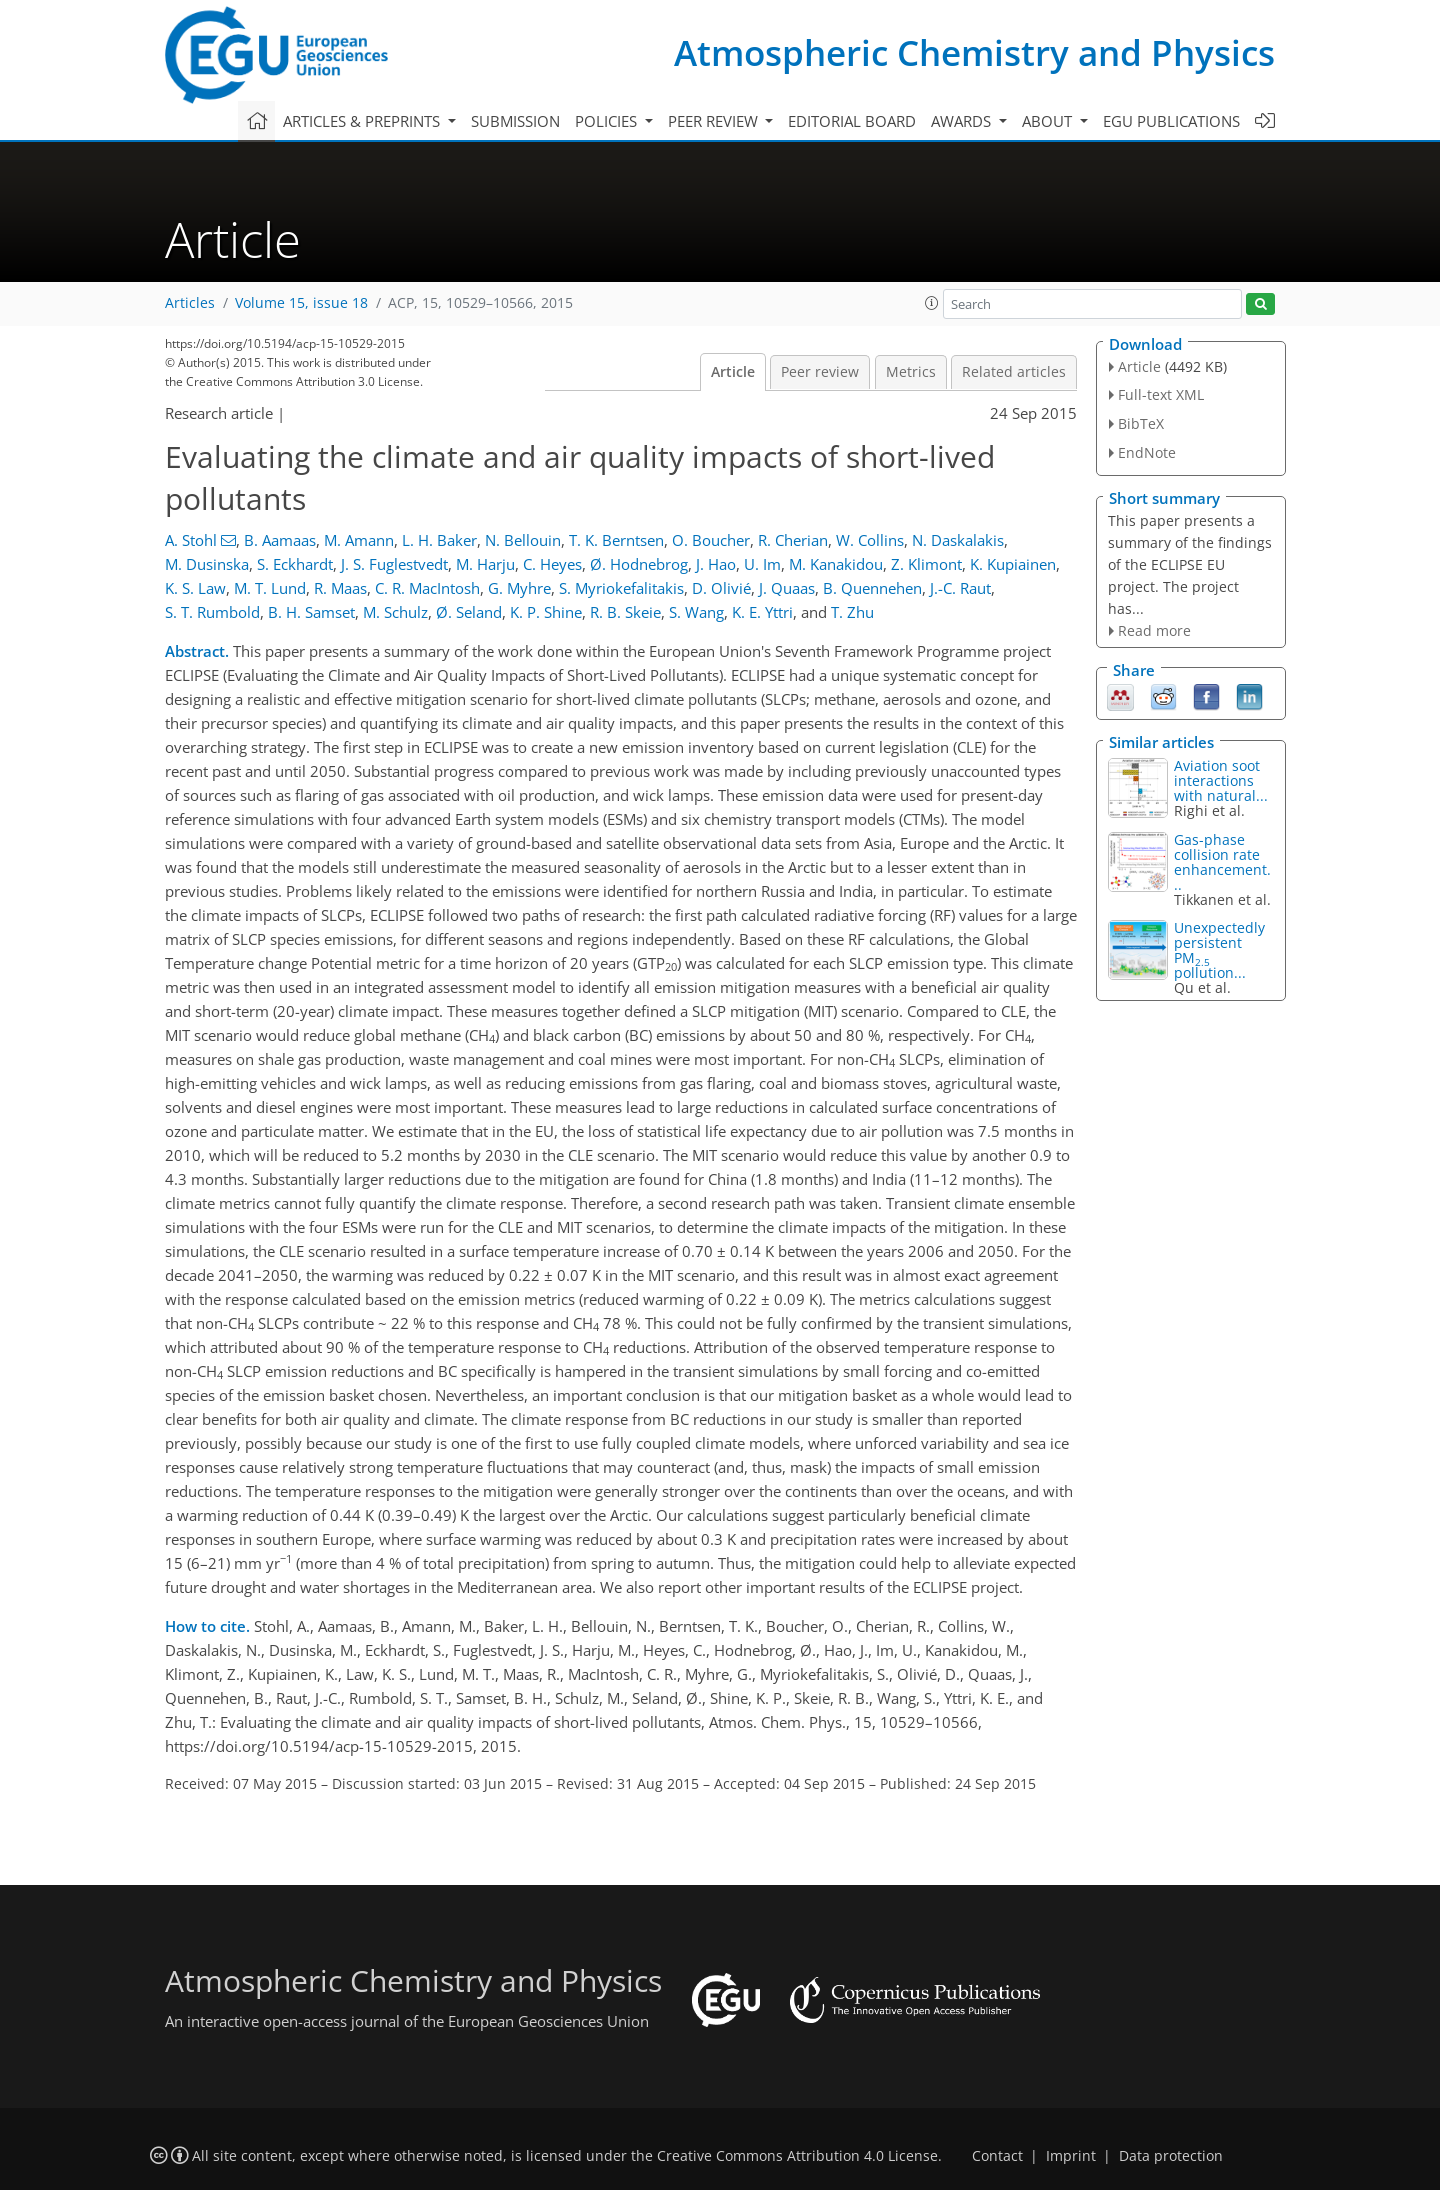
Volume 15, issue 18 (301, 303)
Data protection (1171, 2156)
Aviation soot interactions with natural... (1221, 780)
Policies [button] (608, 121)
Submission (515, 121)
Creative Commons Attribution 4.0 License (797, 2156)
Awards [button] (963, 121)
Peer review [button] (715, 121)
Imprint (1071, 2156)
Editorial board (852, 121)
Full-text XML (1161, 394)
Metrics (911, 372)
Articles (190, 303)
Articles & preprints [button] (363, 121)
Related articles (1014, 372)
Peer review (820, 372)
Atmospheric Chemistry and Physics (974, 52)
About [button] (1049, 121)
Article (733, 372)
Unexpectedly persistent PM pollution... (1219, 950)
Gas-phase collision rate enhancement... (1222, 862)
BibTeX (1141, 423)
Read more (1154, 630)
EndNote (1147, 452)
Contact (997, 2156)
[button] (932, 303)
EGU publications (1171, 121)
